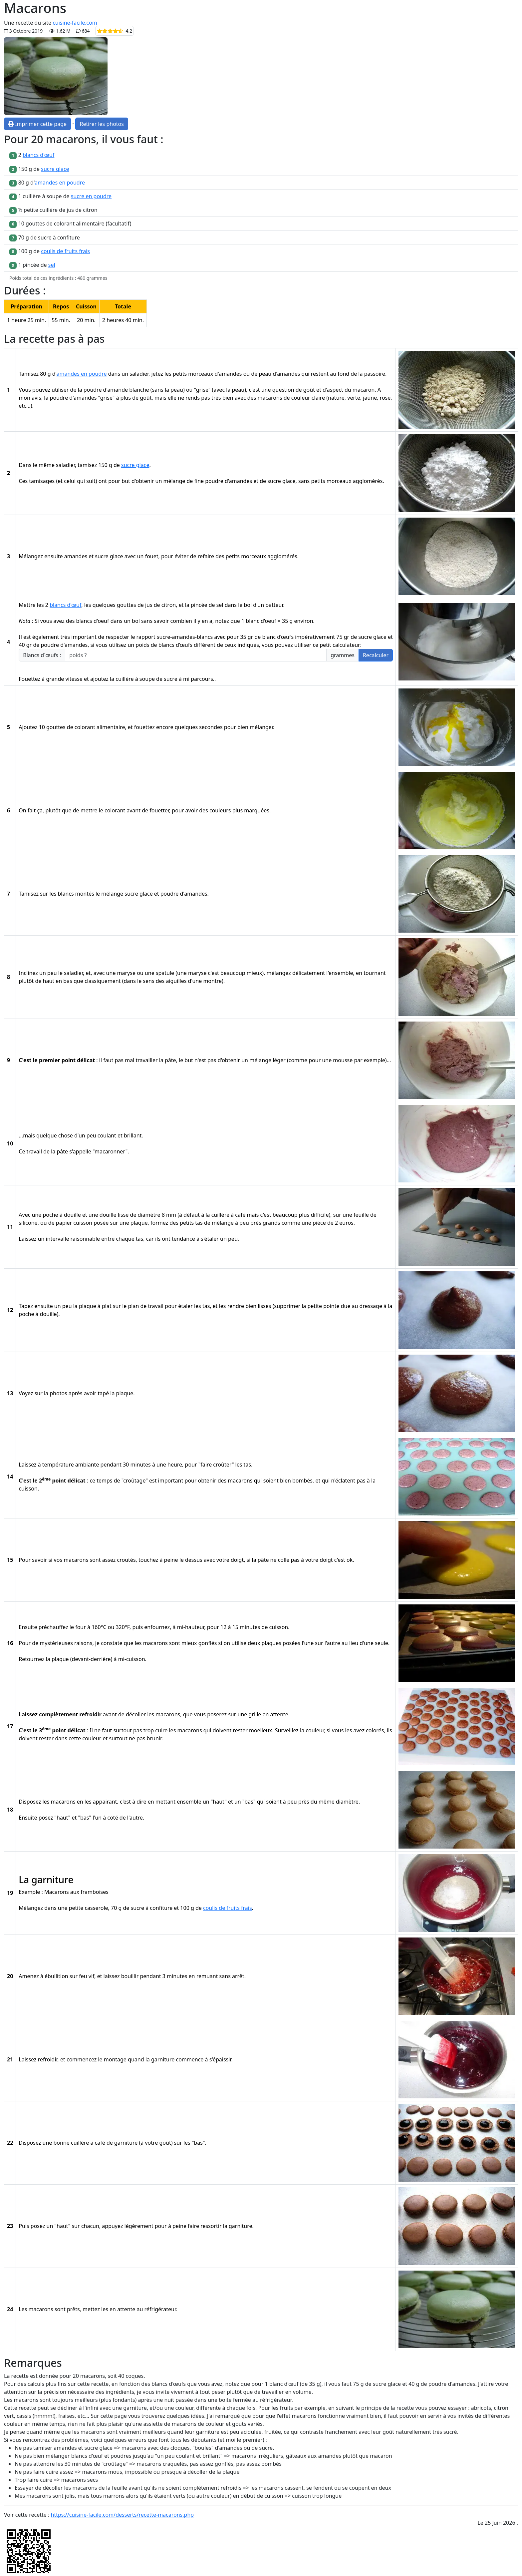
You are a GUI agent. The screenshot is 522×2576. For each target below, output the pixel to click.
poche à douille (62, 1214)
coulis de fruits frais (65, 251)
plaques (271, 1643)
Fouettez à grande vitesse (51, 678)
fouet (151, 556)
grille (254, 1714)
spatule (165, 973)
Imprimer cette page (37, 124)
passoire (374, 373)
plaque (139, 1222)
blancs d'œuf (38, 155)
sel (51, 264)
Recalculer (376, 655)
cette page (114, 2415)
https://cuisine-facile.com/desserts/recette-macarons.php (122, 2514)
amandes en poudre (60, 182)
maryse (126, 973)
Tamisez (29, 373)
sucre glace (55, 169)
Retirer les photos (102, 124)
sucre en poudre (91, 196)
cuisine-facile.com (75, 22)
